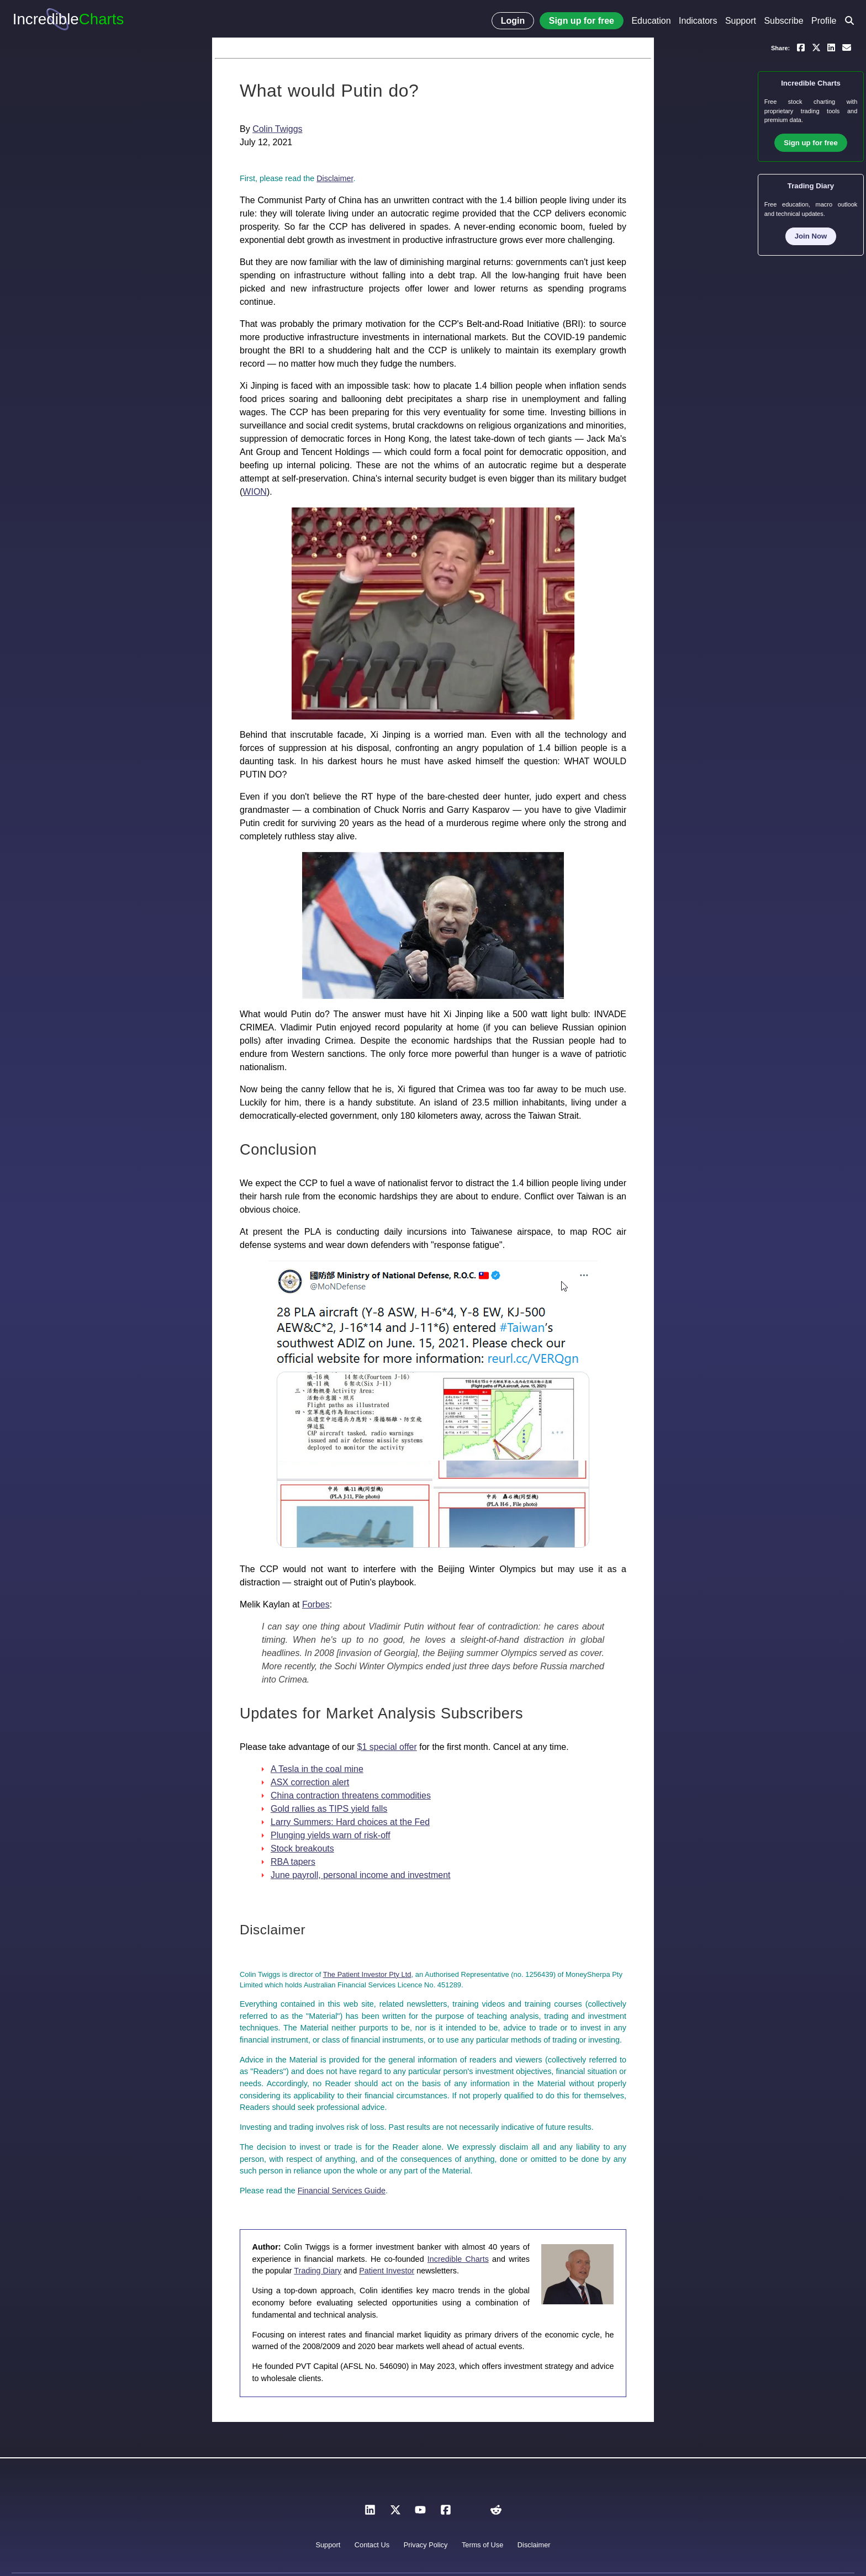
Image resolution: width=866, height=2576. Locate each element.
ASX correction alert (310, 1782)
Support (740, 20)
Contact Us (372, 2545)
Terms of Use (482, 2545)
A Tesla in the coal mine (317, 1769)
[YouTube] (420, 2512)
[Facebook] (446, 2512)
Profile (823, 20)
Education (650, 20)
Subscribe (783, 20)
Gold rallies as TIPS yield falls (329, 1808)
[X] (395, 2512)
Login (513, 20)
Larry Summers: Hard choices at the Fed (350, 1822)
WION (254, 491)
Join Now (811, 236)
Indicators (698, 20)
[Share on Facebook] (800, 47)
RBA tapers (293, 1861)
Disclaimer (334, 178)
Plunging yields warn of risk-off (330, 1835)
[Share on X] (816, 47)
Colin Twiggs (277, 129)
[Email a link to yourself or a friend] (846, 47)
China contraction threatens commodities (351, 1795)
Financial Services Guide (342, 2190)
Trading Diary (317, 2270)
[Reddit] (496, 2512)
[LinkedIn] (370, 2512)
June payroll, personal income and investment (361, 1875)
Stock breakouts (302, 1848)
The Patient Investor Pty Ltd (367, 1974)
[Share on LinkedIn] (831, 47)
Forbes (316, 1604)
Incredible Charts (458, 2259)
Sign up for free (581, 20)
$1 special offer (387, 1747)
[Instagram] (470, 2512)
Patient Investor (386, 2270)
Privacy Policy (426, 2545)
